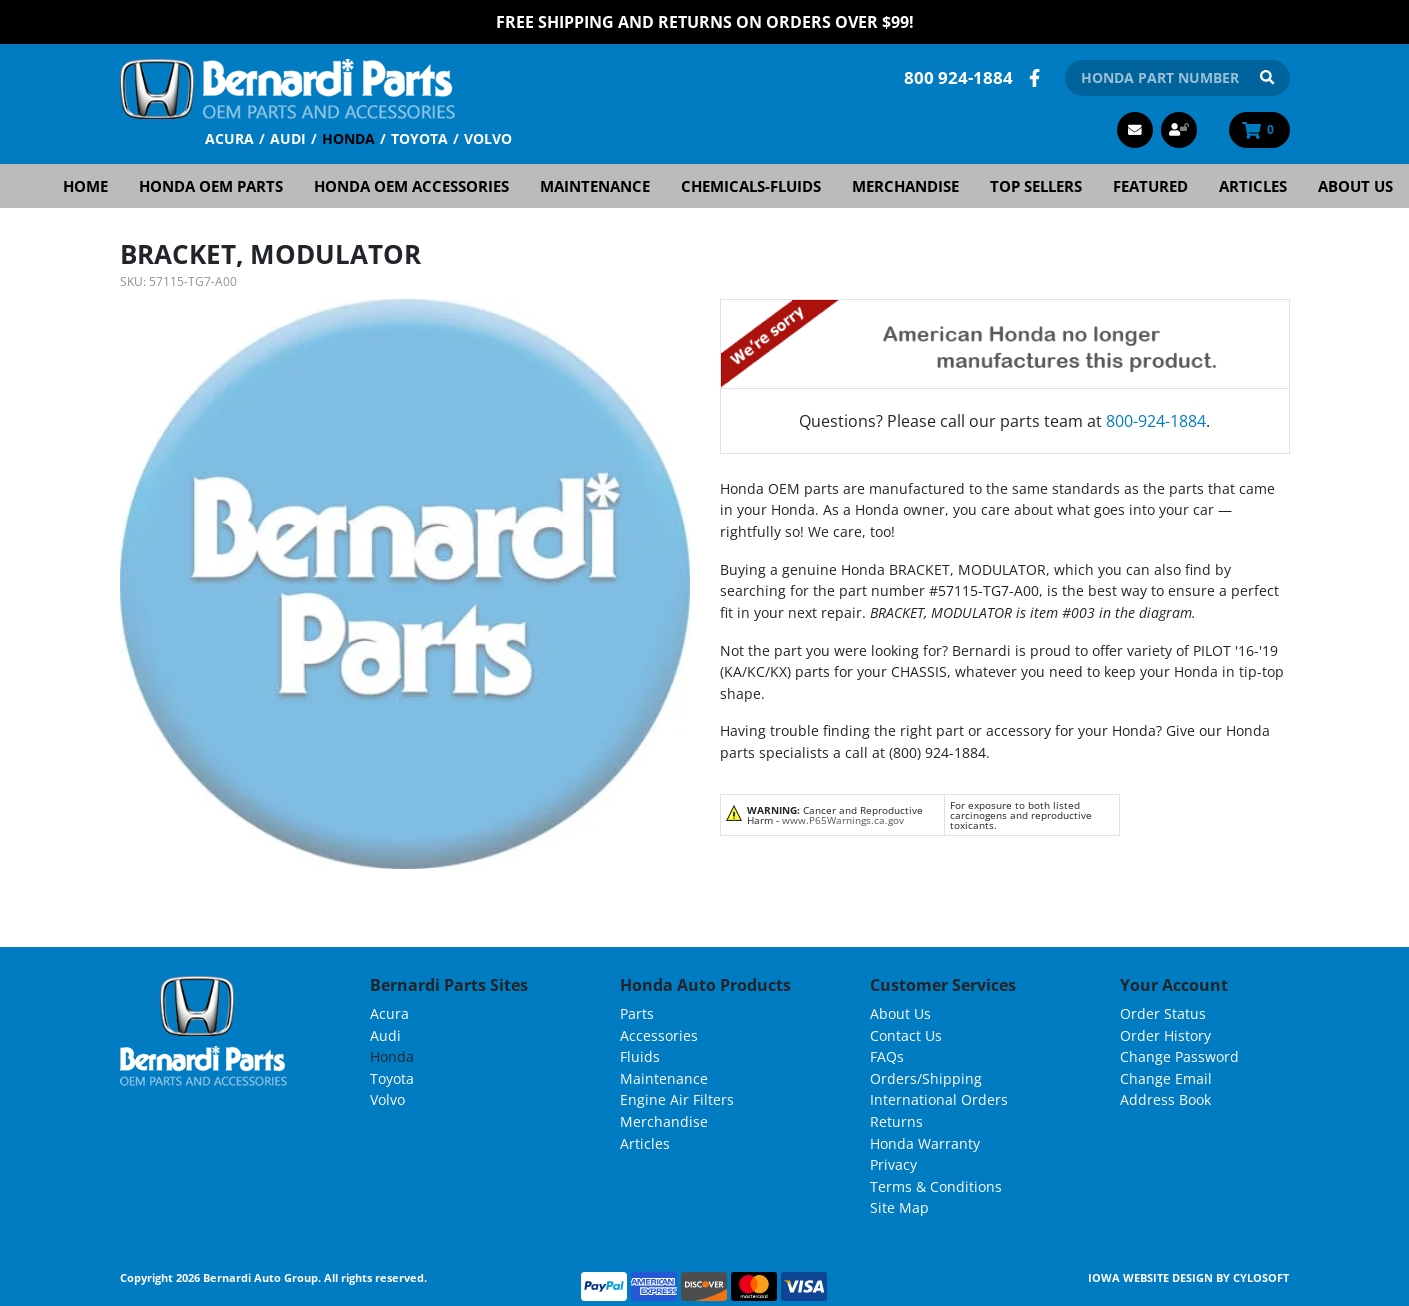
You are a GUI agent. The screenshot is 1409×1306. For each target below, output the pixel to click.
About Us (1355, 186)
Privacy (893, 1164)
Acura (229, 138)
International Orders (939, 1099)
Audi (288, 138)
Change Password (1179, 1056)
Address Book (1165, 1099)
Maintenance (595, 186)
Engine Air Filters (677, 1099)
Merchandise (905, 186)
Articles (1253, 186)
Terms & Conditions (936, 1186)
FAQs (887, 1056)
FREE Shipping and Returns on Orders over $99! (705, 22)
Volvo (488, 138)
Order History (1165, 1035)
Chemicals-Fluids (751, 186)
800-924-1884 (1156, 421)
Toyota (419, 138)
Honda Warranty (925, 1143)
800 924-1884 (958, 77)
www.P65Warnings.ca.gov (843, 820)
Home (85, 186)
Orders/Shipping (926, 1078)
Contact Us (906, 1035)
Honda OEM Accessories (411, 186)
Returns (896, 1121)
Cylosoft (1261, 1277)
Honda (348, 138)
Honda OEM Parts (211, 186)
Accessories (659, 1035)
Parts (637, 1013)
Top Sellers (1036, 186)
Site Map (899, 1207)
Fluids (640, 1056)
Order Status (1163, 1013)
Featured (1150, 186)
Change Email (1166, 1078)
